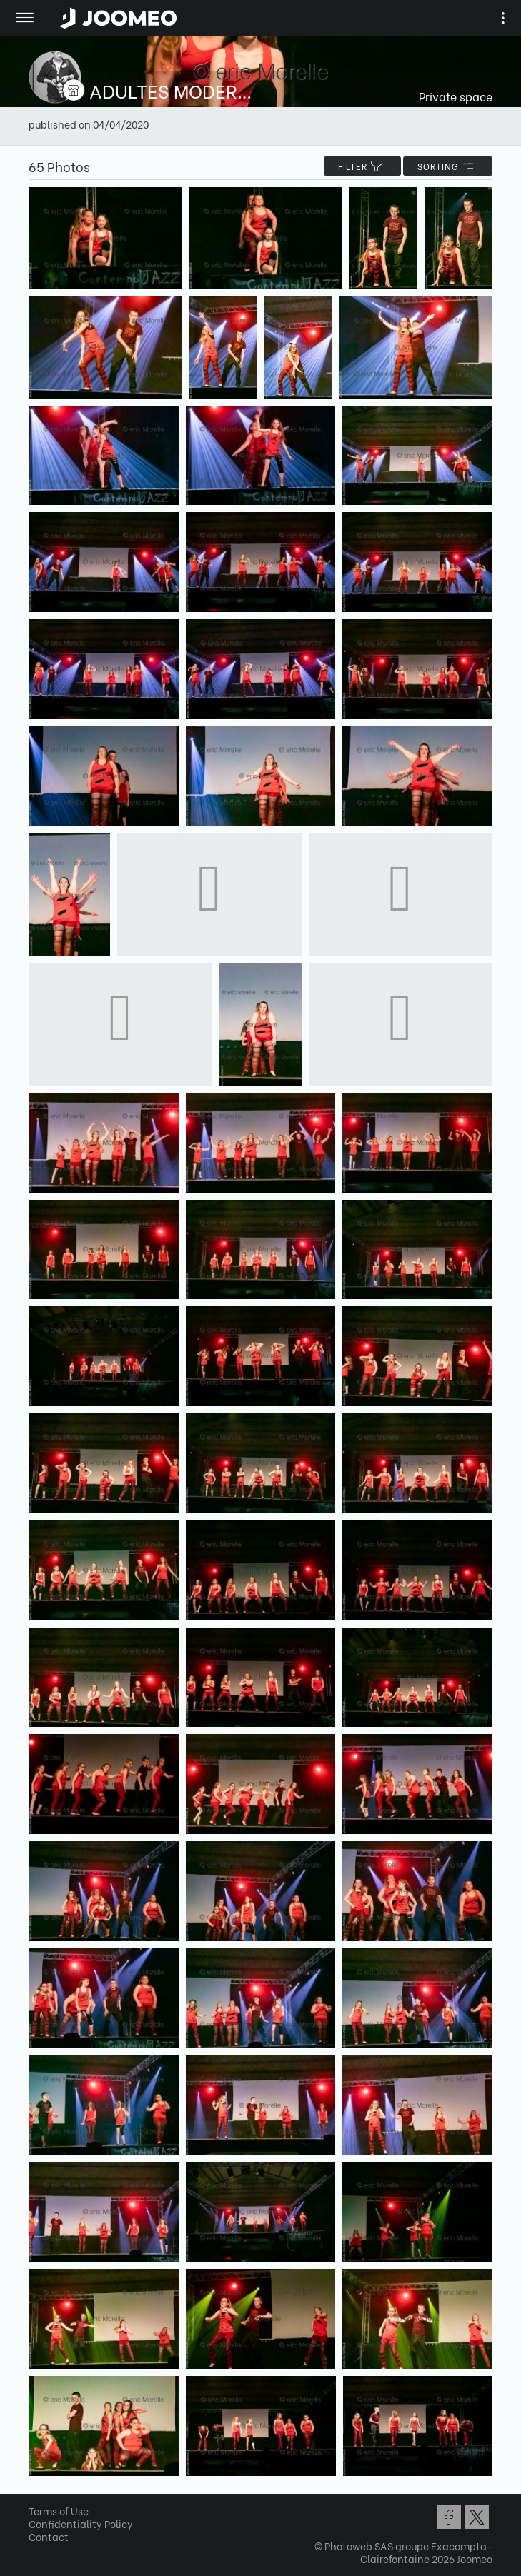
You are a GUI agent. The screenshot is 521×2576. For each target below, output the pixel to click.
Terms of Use (59, 2510)
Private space (455, 96)
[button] (37, 2502)
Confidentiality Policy (81, 2523)
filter (362, 166)
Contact (49, 2536)
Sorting (447, 166)
